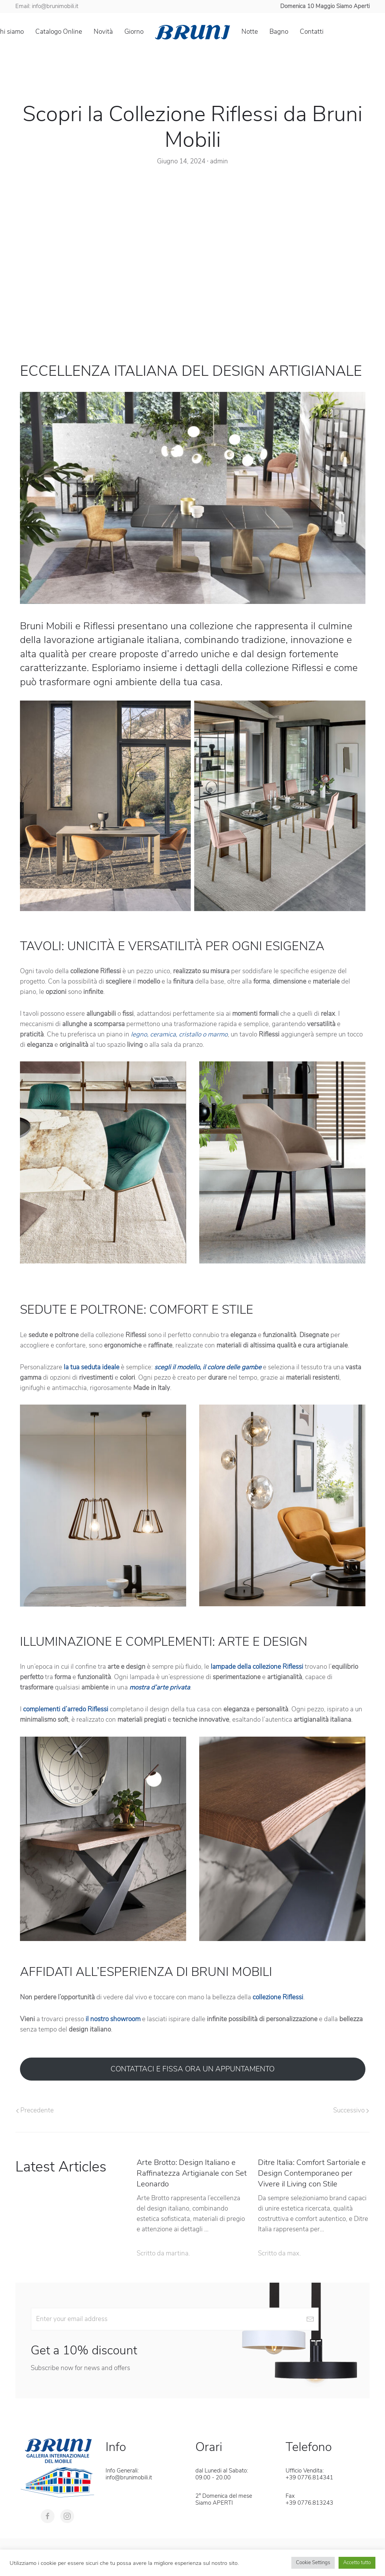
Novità (103, 31)
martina (177, 2253)
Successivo (351, 2110)
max (293, 2253)
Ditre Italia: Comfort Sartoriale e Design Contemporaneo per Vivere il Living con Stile (312, 2173)
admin (219, 161)
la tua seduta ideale (91, 1367)
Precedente (35, 2110)
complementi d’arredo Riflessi (65, 1709)
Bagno (278, 31)
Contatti (312, 31)
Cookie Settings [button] (313, 2562)
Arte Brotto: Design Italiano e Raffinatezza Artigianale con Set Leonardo (192, 2173)
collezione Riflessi (278, 1997)
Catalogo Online (58, 31)
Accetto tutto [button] (357, 2562)
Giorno (134, 31)
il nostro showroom (113, 2019)
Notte (249, 31)
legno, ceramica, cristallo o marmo (179, 1034)
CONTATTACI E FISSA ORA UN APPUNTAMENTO (192, 2069)
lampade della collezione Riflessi (258, 1666)
